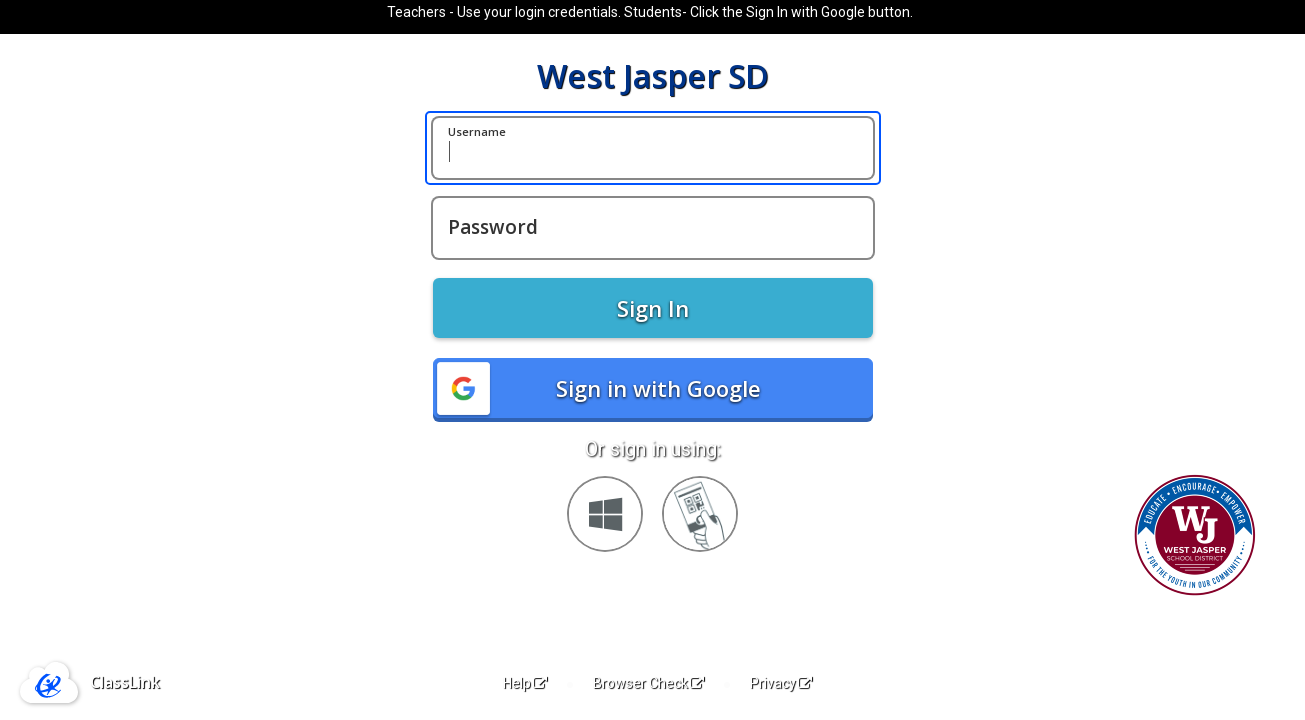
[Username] (653, 148)
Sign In (653, 308)
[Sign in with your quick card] (700, 514)
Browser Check (648, 683)
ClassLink (125, 682)
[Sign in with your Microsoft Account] (605, 514)
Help (525, 683)
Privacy (781, 683)
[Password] (653, 228)
